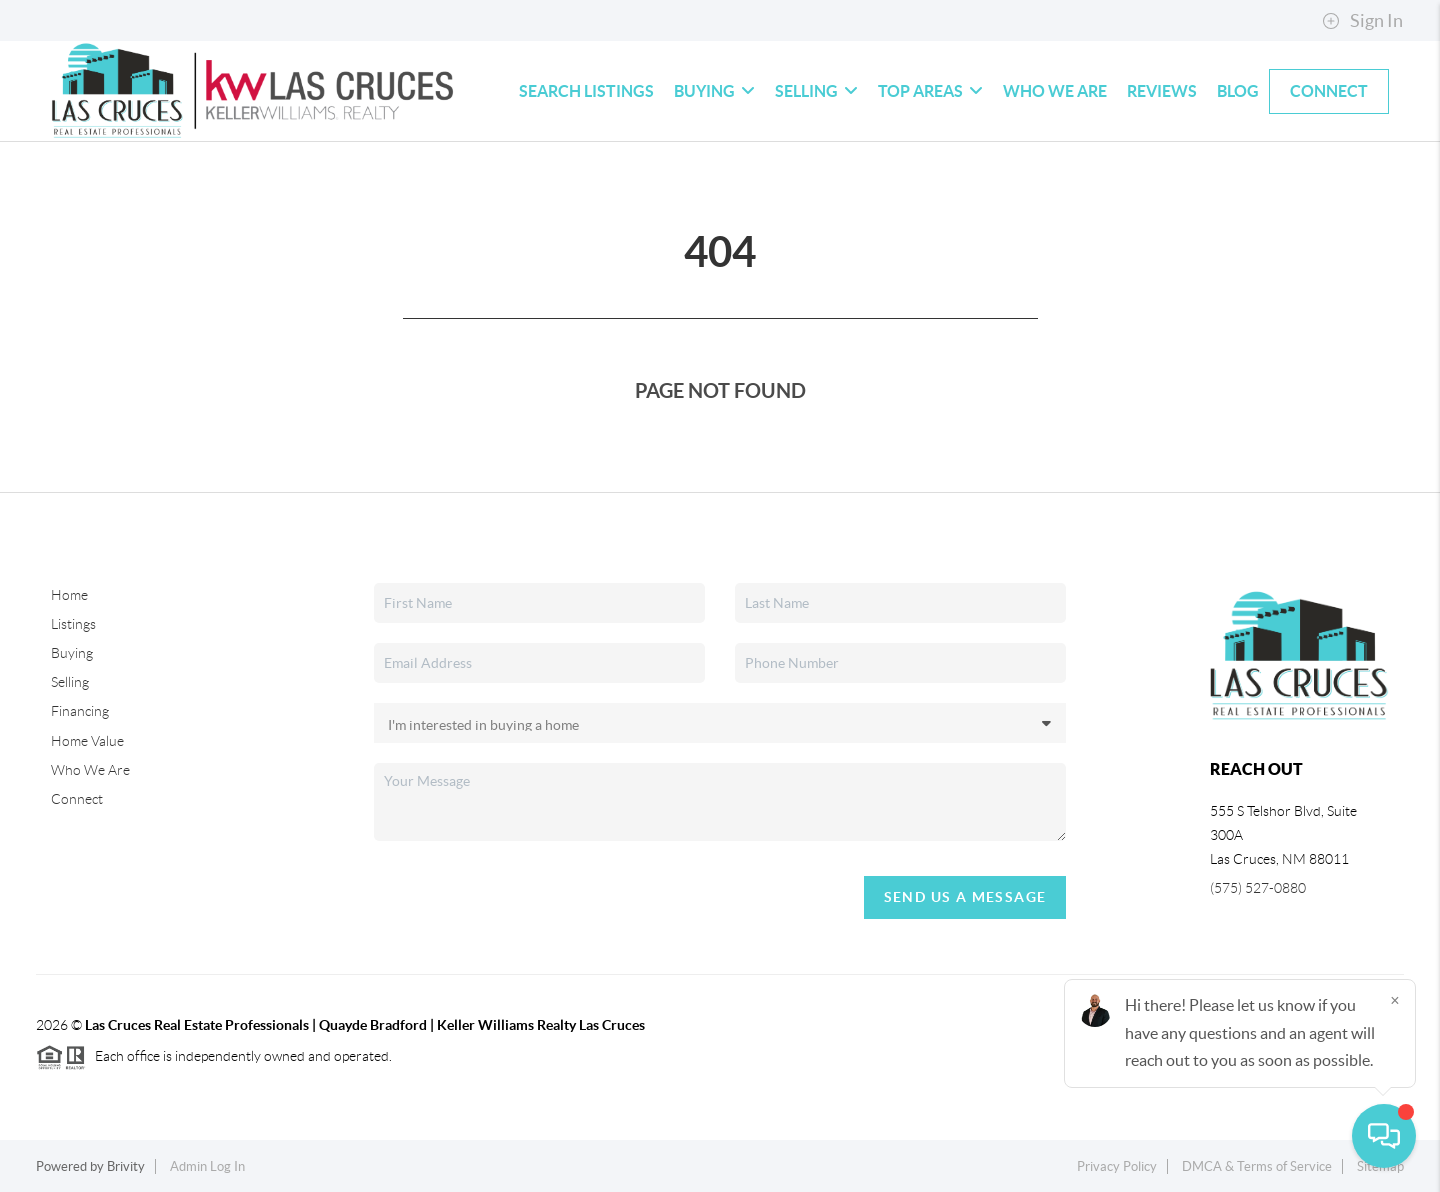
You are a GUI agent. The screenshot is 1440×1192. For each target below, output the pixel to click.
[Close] (1395, 1000)
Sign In (1362, 21)
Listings (73, 624)
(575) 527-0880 (1258, 888)
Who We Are (1055, 91)
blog (1238, 91)
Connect (1329, 91)
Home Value (87, 741)
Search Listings (586, 91)
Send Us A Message (965, 897)
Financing (80, 711)
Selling (816, 91)
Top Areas (930, 91)
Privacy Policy (1117, 1166)
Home (69, 595)
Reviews (1162, 91)
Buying (714, 91)
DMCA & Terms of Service (1257, 1166)
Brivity (126, 1166)
